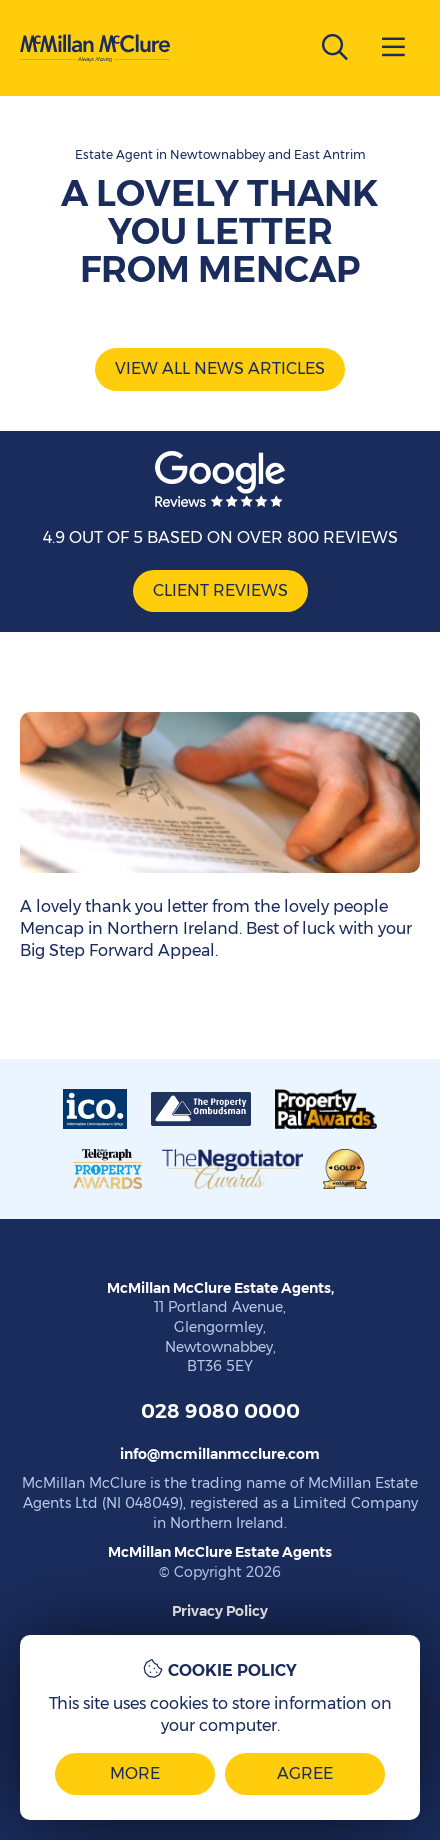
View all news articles (220, 368)
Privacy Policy (220, 1611)
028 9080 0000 (220, 1411)
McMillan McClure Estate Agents (220, 1552)
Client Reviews (220, 590)
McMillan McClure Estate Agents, (220, 1288)
